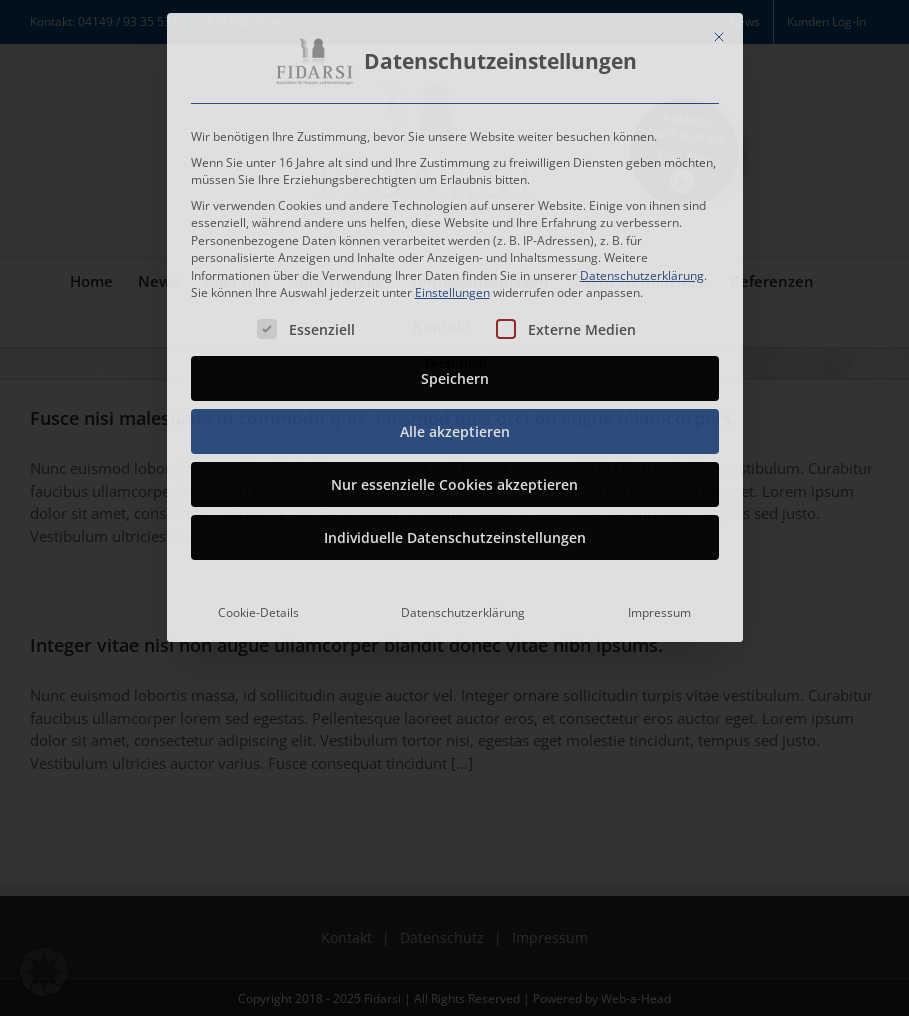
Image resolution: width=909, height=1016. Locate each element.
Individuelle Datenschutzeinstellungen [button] (455, 533)
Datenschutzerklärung (642, 270)
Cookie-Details (258, 608)
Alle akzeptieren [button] (455, 427)
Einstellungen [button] (452, 288)
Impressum (659, 608)
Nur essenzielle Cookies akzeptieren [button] (454, 480)
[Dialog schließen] (719, 33)
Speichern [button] (455, 374)
